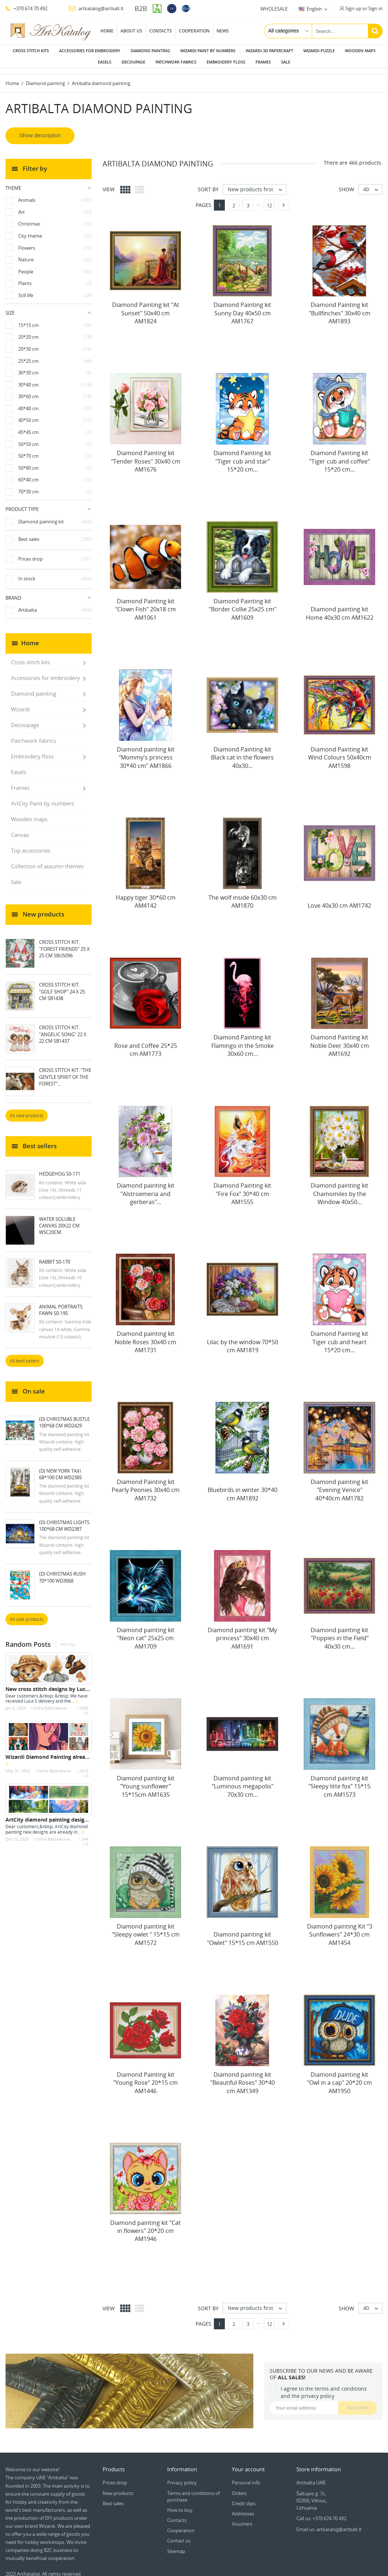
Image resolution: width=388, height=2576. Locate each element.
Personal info (246, 2476)
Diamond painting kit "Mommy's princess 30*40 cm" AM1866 (145, 751)
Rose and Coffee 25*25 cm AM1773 (145, 1044)
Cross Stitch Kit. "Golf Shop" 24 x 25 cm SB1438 (62, 985)
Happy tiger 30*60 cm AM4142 (146, 896)
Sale (285, 62)
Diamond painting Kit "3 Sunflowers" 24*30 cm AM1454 (339, 1928)
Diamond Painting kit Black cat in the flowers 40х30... (242, 751)
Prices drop (115, 2476)
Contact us (179, 2534)
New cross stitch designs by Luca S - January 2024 (67, 1683)
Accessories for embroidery (89, 50)
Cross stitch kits (31, 50)
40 (372, 183)
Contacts (160, 31)
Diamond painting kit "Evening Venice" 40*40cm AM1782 (339, 1484)
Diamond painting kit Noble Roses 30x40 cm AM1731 (145, 1336)
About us (131, 31)
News (222, 31)
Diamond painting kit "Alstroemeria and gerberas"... (145, 1188)
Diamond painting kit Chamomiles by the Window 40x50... (339, 1188)
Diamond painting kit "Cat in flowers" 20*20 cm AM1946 (145, 2225)
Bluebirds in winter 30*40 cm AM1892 (242, 1488)
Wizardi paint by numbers (207, 50)
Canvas (20, 829)
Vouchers (242, 2518)
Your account (248, 2463)
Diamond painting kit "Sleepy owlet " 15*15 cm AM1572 (146, 1928)
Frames (263, 62)
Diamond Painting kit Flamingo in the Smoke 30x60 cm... (242, 1039)
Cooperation (194, 31)
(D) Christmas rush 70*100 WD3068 (62, 1571)
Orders (239, 2487)
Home (107, 31)
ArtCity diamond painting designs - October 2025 (66, 1813)
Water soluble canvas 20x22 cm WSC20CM (59, 1220)
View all (68, 1638)
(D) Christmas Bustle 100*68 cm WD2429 (64, 1416)
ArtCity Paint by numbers (42, 797)
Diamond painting (150, 50)
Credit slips (244, 2497)
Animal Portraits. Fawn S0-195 (61, 1304)
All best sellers (24, 1355)
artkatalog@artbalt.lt (96, 8)
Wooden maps (360, 50)
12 (269, 199)
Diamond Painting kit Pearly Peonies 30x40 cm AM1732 (146, 1484)
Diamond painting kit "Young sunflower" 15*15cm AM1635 (145, 1780)
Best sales (113, 2497)
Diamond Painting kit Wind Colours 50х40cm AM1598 (339, 751)
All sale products (26, 1613)
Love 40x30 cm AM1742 (339, 900)
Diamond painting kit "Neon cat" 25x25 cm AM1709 (145, 1632)
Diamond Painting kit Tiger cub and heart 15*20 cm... (339, 1336)
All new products (26, 1110)
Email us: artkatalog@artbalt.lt (329, 2523)
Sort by (208, 183)
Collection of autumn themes (47, 860)
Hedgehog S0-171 (59, 1168)
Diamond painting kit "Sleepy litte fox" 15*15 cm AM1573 (339, 1780)
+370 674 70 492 (26, 8)
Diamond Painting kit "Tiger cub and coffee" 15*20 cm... (339, 455)
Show (346, 183)
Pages (203, 199)
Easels (104, 62)
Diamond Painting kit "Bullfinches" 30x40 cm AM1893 (339, 307)
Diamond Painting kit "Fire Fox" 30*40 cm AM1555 (242, 1188)
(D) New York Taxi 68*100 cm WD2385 (60, 1468)
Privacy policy (182, 2476)
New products (118, 2487)
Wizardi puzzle (319, 50)
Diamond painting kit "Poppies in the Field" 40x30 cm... (340, 1632)
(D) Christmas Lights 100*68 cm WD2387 (64, 1519)
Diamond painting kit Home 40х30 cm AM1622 (339, 607)
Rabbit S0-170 (54, 1256)
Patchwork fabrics (175, 62)
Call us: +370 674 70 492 (321, 2512)
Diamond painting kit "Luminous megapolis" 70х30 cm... (242, 1780)
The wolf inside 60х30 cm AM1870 (242, 896)
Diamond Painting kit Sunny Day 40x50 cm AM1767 (242, 307)
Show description (40, 129)
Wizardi (20, 703)
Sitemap (176, 2545)
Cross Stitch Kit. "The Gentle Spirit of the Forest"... (65, 1071)
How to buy (180, 2504)
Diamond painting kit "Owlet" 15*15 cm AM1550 (242, 1933)
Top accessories (30, 844)
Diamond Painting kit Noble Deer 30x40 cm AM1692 (339, 1039)
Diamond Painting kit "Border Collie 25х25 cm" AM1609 (242, 603)
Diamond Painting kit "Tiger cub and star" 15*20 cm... (242, 455)
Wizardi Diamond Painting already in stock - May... (68, 1751)
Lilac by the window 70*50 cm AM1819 (242, 1340)
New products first (257, 183)
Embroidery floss (226, 62)
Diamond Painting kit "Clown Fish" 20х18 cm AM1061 (145, 603)
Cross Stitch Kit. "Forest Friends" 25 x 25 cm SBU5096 (64, 943)
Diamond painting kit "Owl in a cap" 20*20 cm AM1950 (339, 2077)
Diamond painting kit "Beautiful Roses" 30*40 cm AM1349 (242, 2077)
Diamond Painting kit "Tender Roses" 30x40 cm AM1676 (145, 455)
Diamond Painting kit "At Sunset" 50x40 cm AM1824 (145, 307)
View (109, 183)
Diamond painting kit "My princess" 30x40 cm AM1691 (242, 1632)
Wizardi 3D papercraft (269, 50)
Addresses (243, 2507)
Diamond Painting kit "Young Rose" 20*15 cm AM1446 (145, 2077)
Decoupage (133, 62)
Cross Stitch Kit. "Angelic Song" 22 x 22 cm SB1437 (63, 1028)
